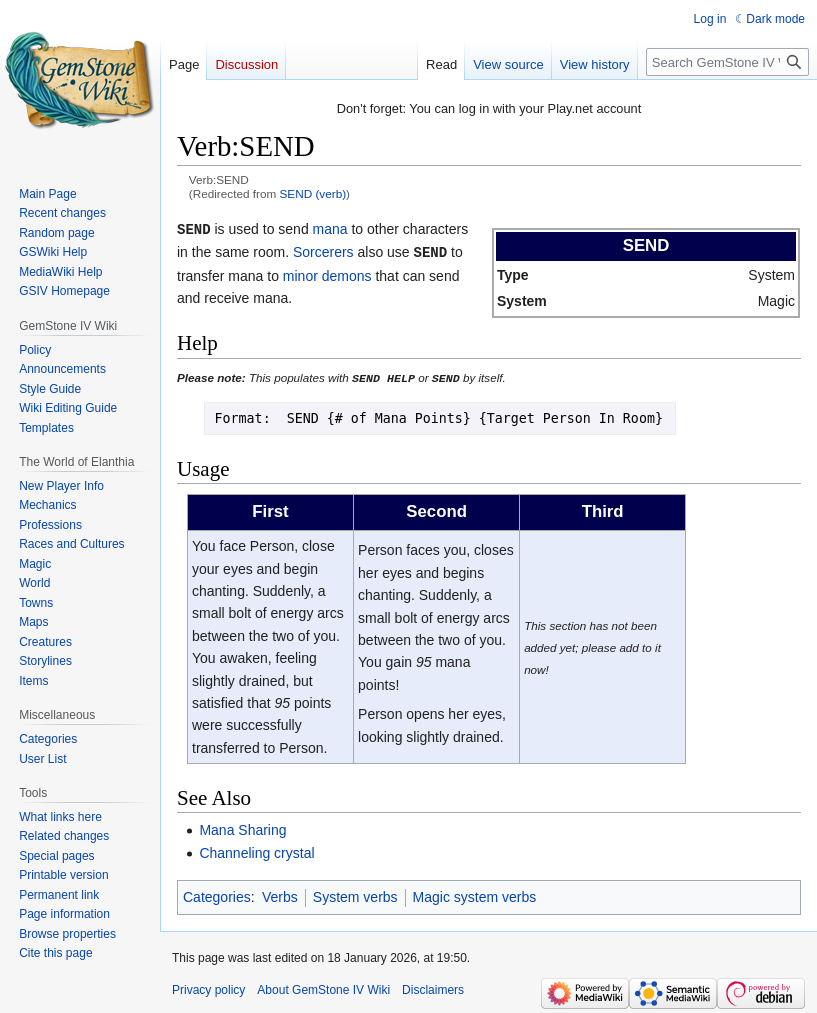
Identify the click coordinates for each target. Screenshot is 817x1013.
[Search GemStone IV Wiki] (727, 62)
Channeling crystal (256, 851)
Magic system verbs (475, 895)
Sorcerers (323, 251)
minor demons (327, 274)
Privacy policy (208, 988)
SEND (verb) (313, 193)
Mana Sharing (242, 827)
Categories (217, 895)
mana (330, 229)
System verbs (355, 895)
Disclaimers (433, 988)
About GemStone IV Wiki (323, 988)
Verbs (280, 895)
